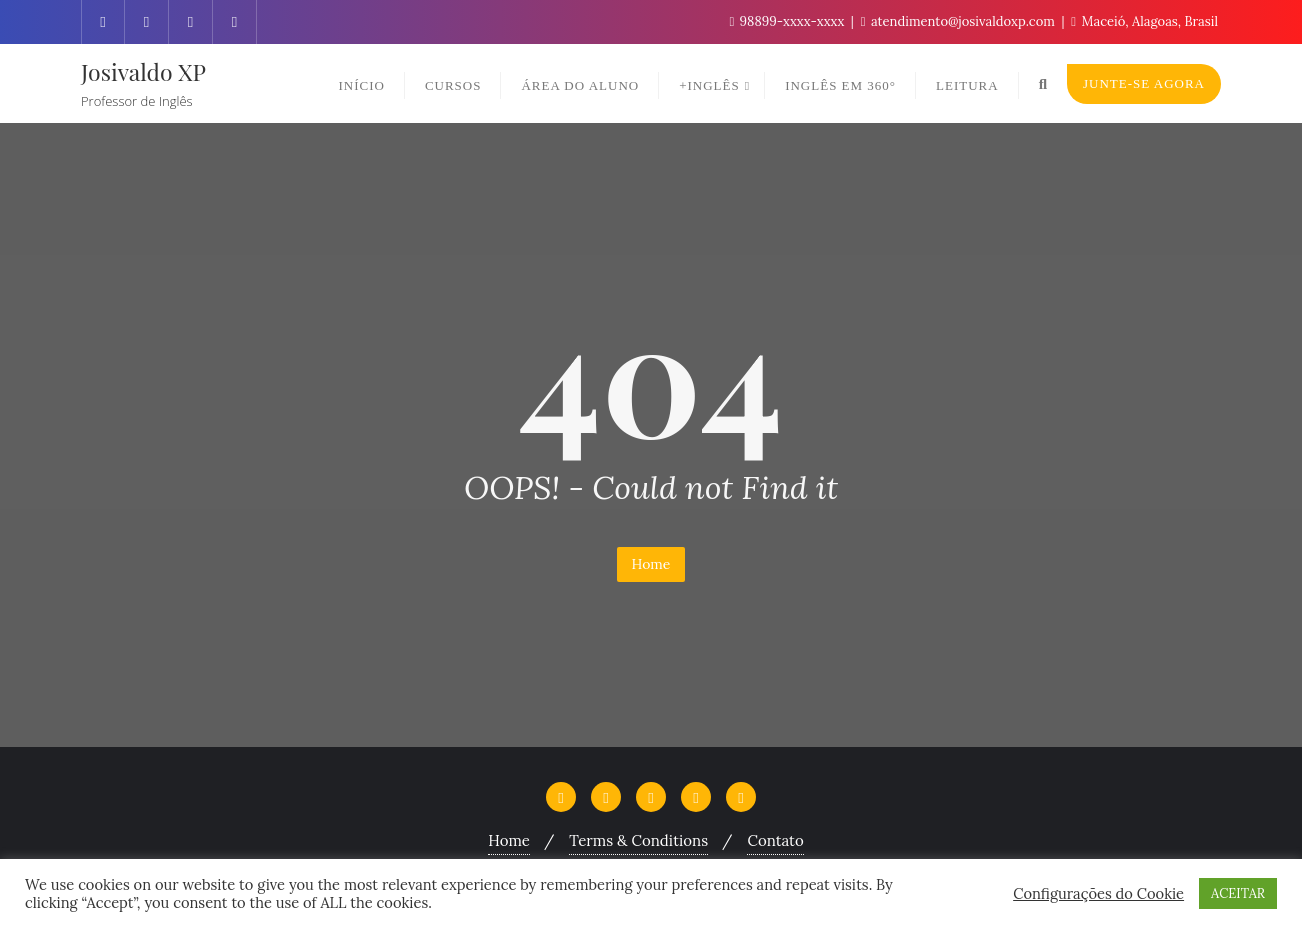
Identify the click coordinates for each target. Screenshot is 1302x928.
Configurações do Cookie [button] (1098, 894)
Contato (775, 840)
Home (651, 564)
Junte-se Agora (1144, 83)
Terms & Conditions (638, 840)
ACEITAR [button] (1238, 893)
